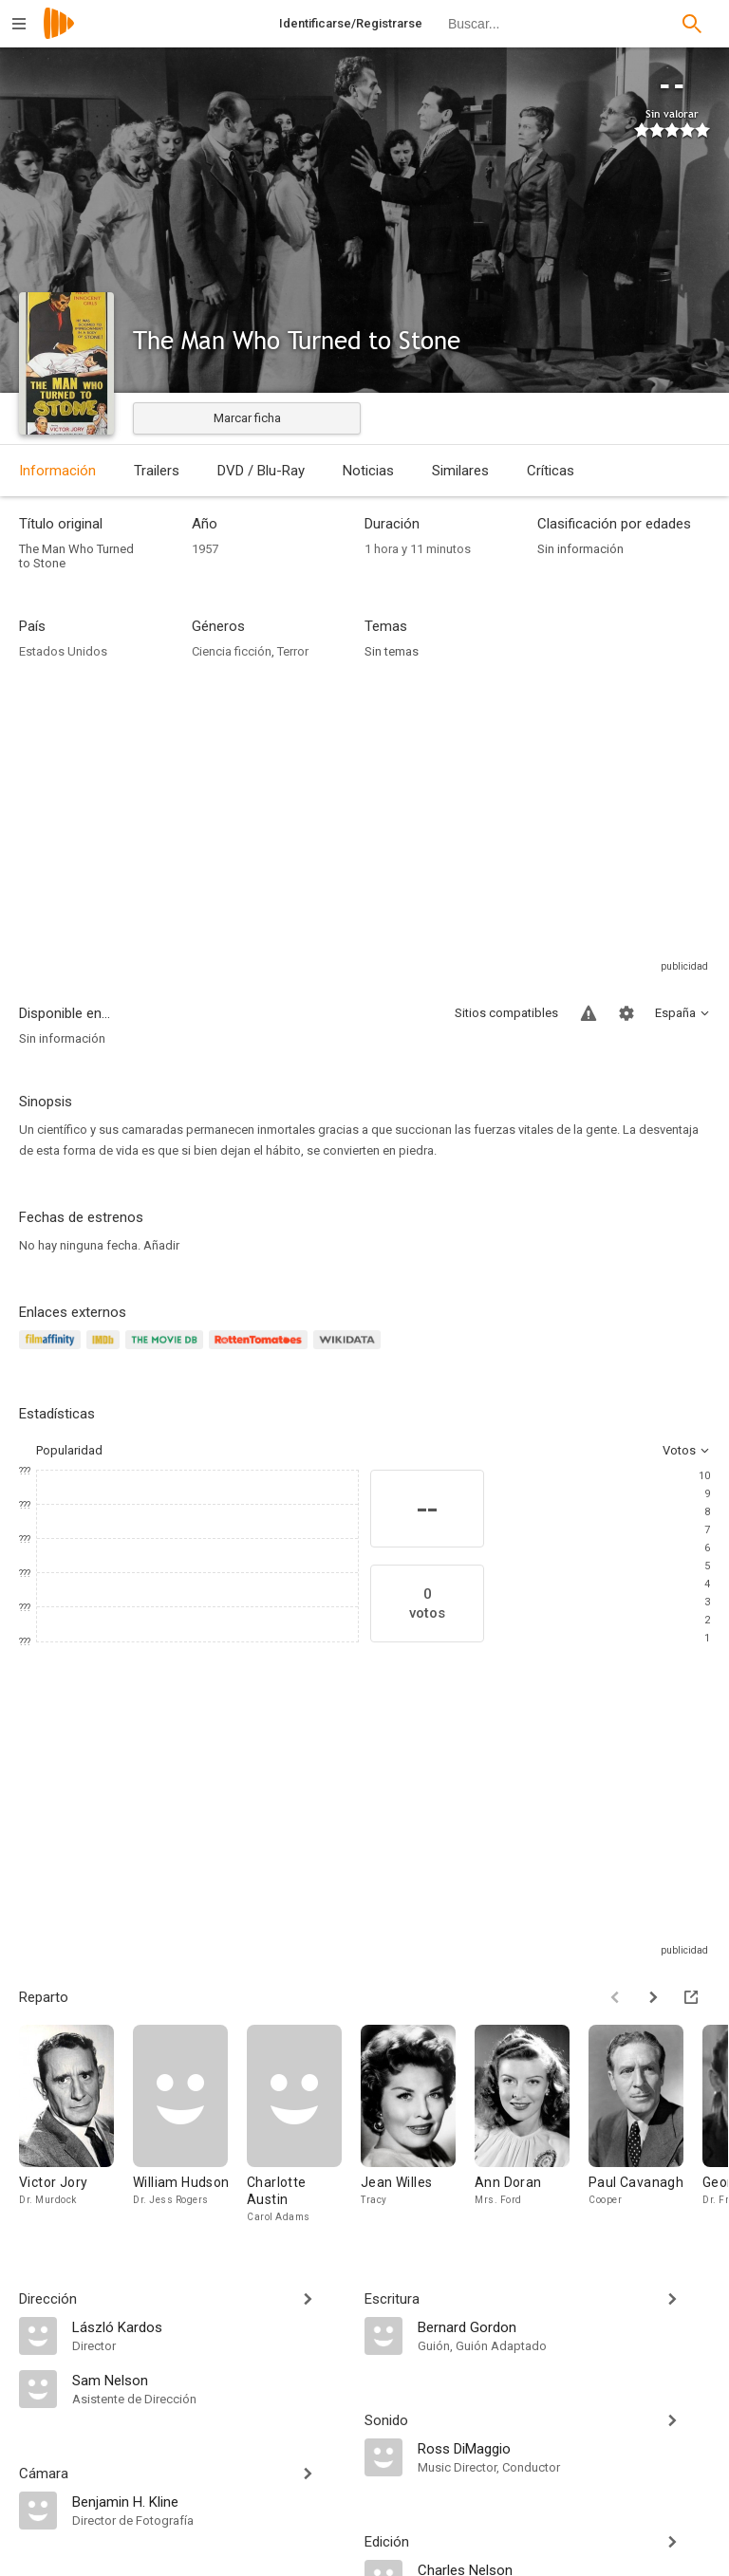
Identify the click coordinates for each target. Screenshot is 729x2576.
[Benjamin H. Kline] (209, 2501)
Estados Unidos (63, 651)
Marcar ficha (247, 418)
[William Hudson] (190, 2125)
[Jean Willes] (418, 2125)
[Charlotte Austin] (304, 2125)
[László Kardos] (209, 2326)
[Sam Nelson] (209, 2379)
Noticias (368, 470)
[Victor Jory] (76, 2125)
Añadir (161, 1245)
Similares (460, 470)
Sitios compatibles (506, 1013)
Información (57, 470)
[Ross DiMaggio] (564, 2447)
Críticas (550, 470)
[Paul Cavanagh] (645, 2125)
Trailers (156, 470)
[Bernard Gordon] (564, 2326)
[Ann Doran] (532, 2125)
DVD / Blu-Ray (261, 470)
